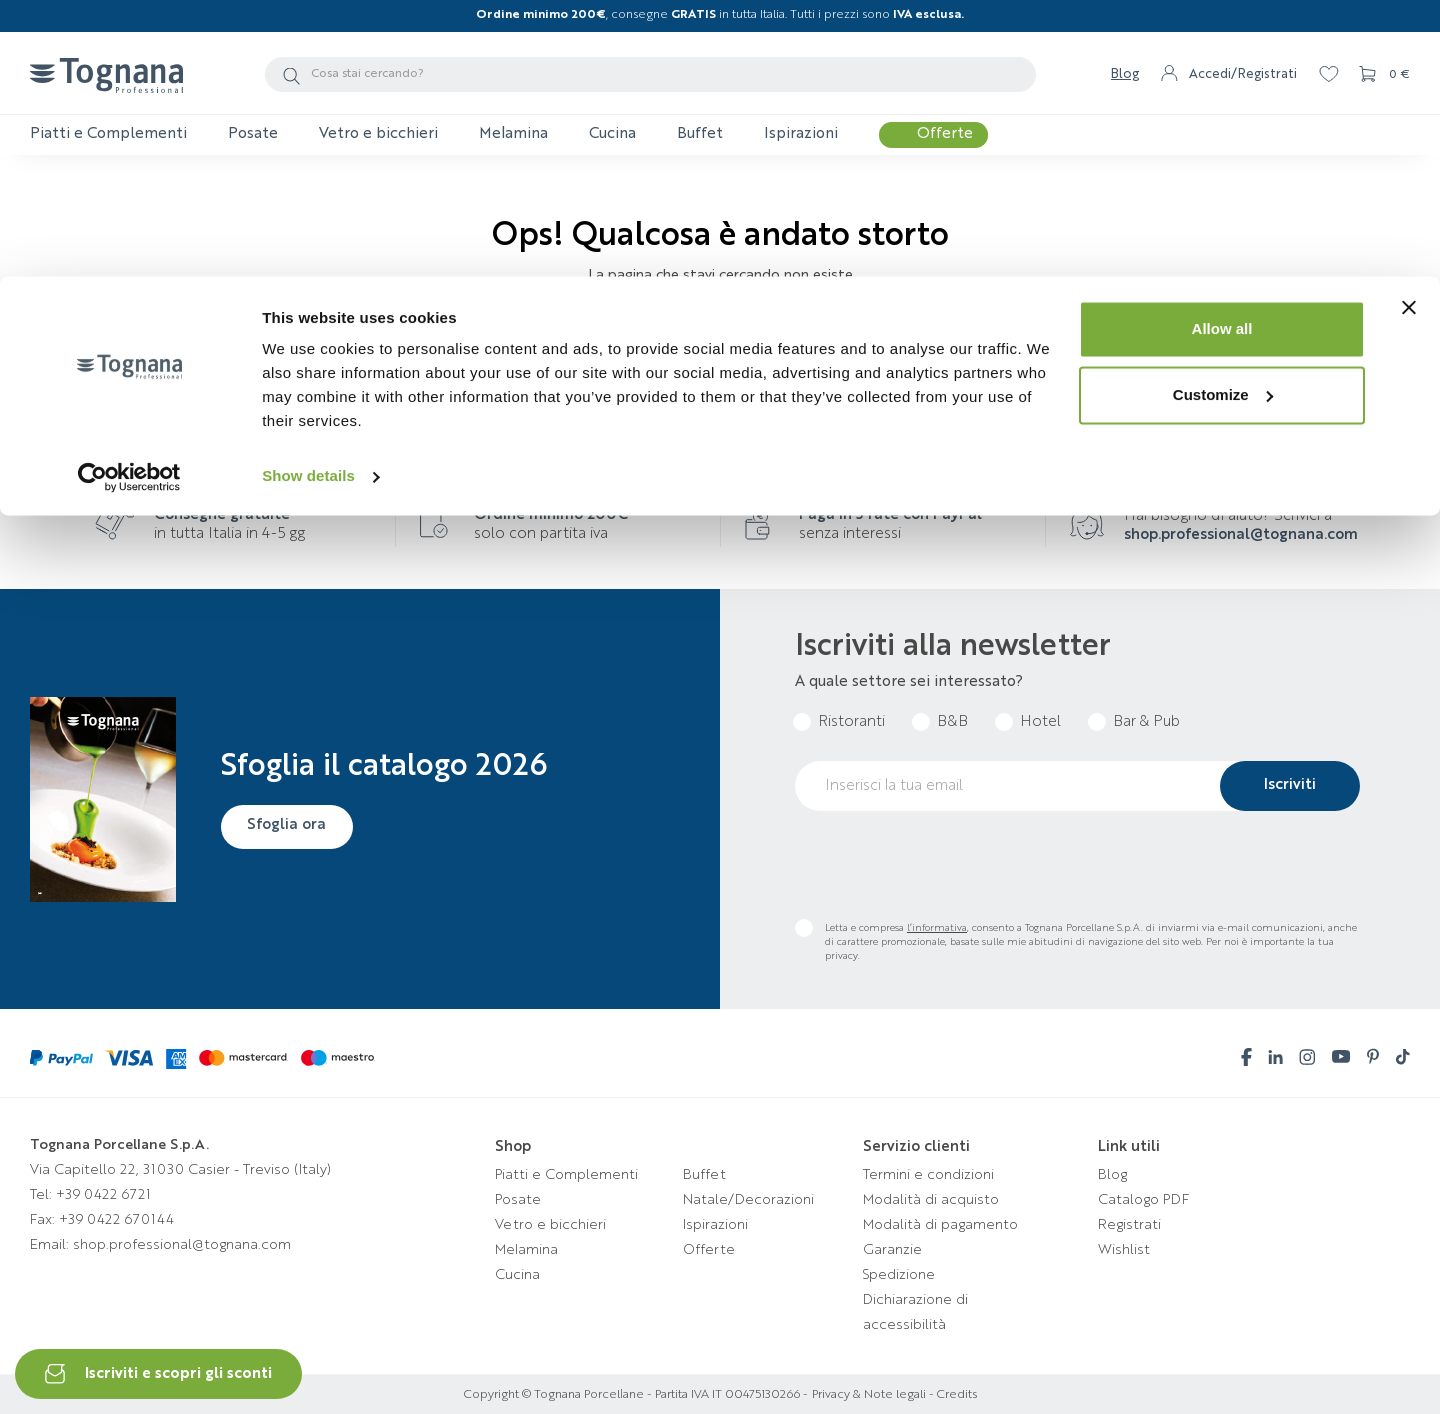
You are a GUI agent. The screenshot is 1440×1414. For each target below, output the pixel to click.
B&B (952, 722)
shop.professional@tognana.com (1241, 535)
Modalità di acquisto (931, 1200)
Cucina (517, 1275)
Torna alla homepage (720, 337)
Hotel (1040, 722)
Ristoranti (851, 722)
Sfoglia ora (291, 825)
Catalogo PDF (1143, 1200)
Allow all (1222, 52)
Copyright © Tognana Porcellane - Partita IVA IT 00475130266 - (636, 1395)
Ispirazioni (715, 1225)
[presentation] (947, 865)
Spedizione (899, 1275)
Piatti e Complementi (566, 1175)
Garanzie (892, 1250)
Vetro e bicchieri (550, 1225)
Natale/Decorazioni (748, 1200)
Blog (1112, 1175)
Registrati (1129, 1225)
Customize (1223, 118)
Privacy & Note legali (869, 1395)
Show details (308, 199)
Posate (518, 1200)
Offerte (709, 1250)
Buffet (704, 1175)
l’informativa (937, 928)
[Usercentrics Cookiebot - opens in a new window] (129, 200)
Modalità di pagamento (940, 1225)
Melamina (526, 1250)
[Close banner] (1409, 31)
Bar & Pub (1146, 722)
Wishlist (1124, 1250)
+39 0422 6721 (103, 1195)
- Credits (951, 1395)
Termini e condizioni (928, 1175)
